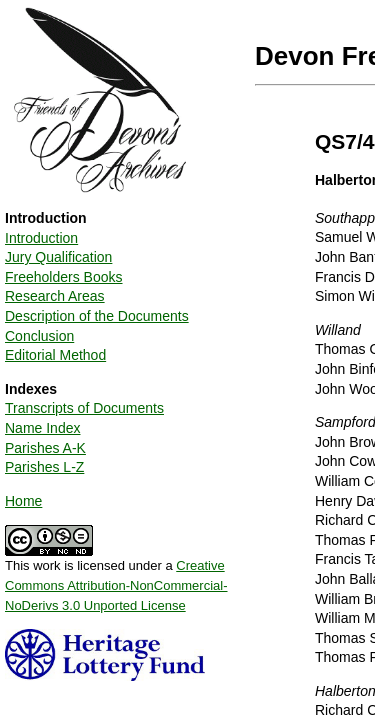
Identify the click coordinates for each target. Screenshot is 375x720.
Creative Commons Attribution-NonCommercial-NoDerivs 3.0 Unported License (116, 585)
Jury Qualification (58, 257)
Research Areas (55, 296)
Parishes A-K (45, 448)
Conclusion (39, 336)
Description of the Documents (97, 316)
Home (23, 501)
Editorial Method (55, 355)
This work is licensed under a (116, 578)
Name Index (42, 428)
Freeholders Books (64, 277)
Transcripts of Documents (84, 408)
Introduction (41, 238)
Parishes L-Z (44, 467)
